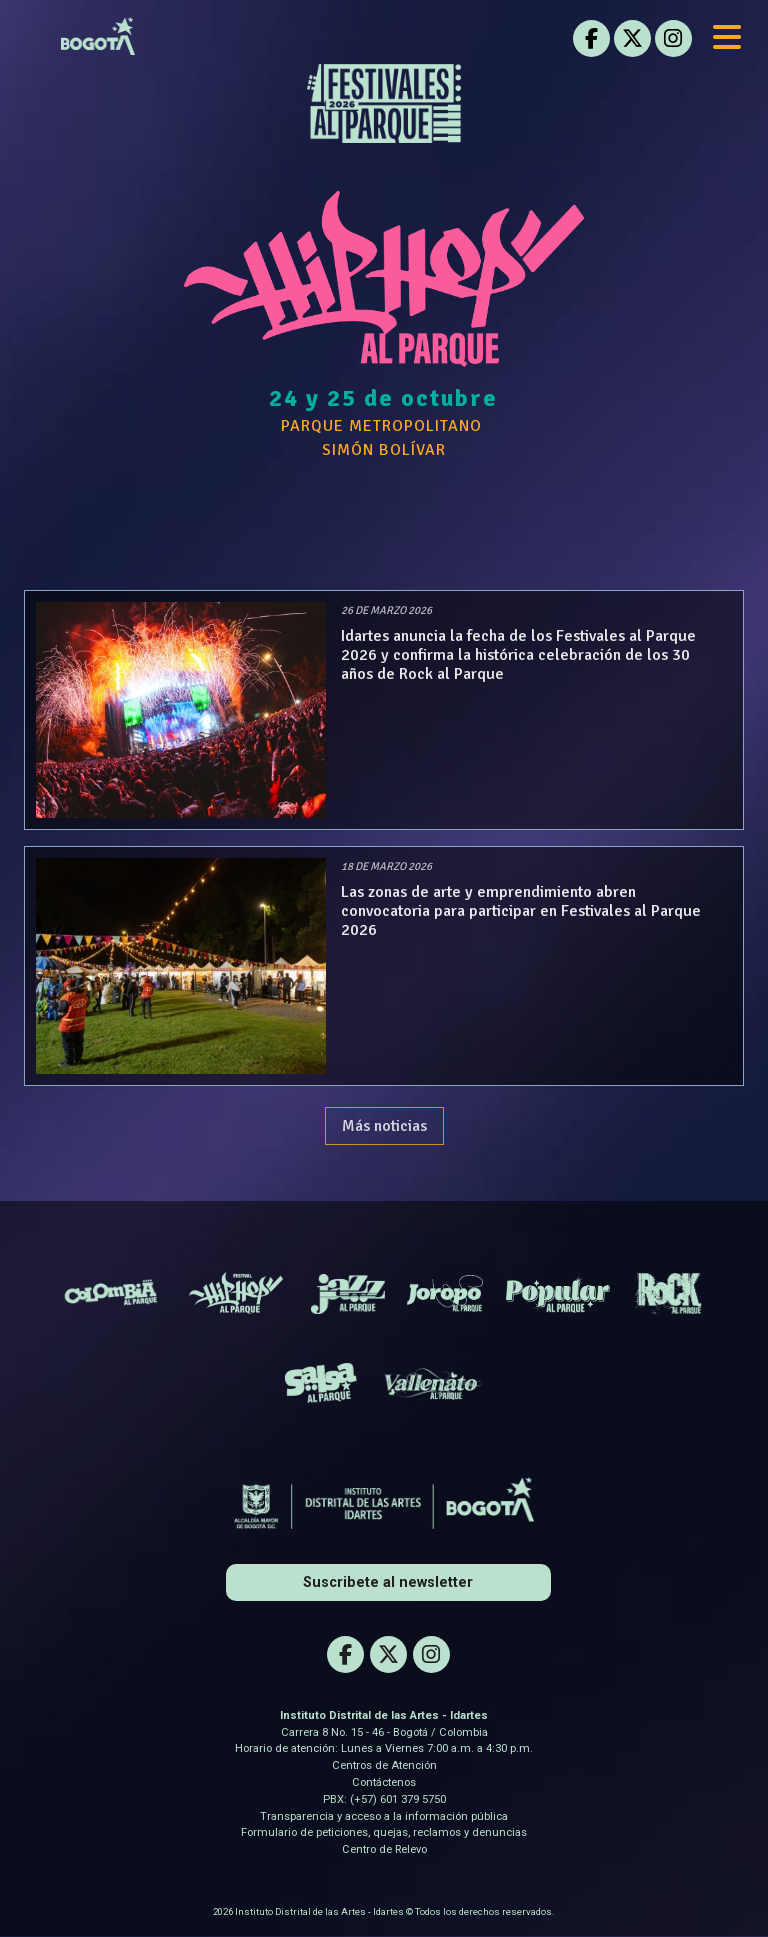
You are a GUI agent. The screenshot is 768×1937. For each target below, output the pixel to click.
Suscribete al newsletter (388, 1582)
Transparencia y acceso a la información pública (384, 1816)
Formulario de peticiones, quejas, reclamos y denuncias (384, 1832)
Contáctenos (384, 1782)
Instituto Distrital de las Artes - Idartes (384, 1715)
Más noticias (384, 1126)
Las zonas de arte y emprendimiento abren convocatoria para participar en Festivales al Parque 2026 (521, 911)
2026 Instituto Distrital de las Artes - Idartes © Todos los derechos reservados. (384, 1911)
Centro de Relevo (384, 1849)
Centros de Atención (384, 1765)
